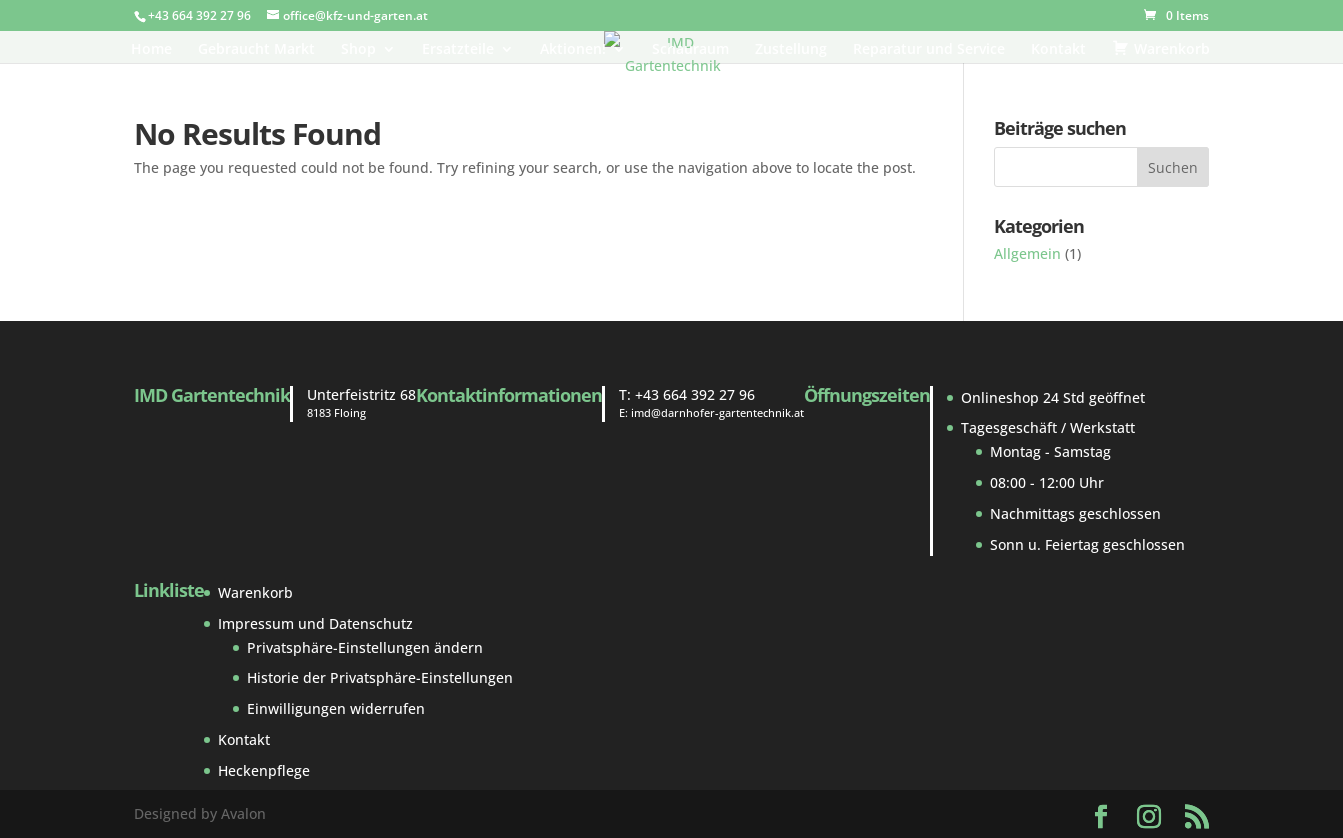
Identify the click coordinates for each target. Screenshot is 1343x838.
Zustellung (791, 50)
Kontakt (1058, 50)
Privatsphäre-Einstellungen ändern (365, 647)
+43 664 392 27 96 (695, 394)
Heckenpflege (264, 770)
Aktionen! (573, 50)
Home (151, 50)
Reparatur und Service (929, 50)
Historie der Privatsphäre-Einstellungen (380, 677)
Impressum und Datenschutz (315, 623)
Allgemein (1027, 253)
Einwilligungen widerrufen (336, 708)
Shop (358, 50)
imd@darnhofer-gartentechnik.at (717, 412)
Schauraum (690, 50)
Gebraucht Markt (256, 50)
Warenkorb (255, 592)
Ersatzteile (458, 50)
